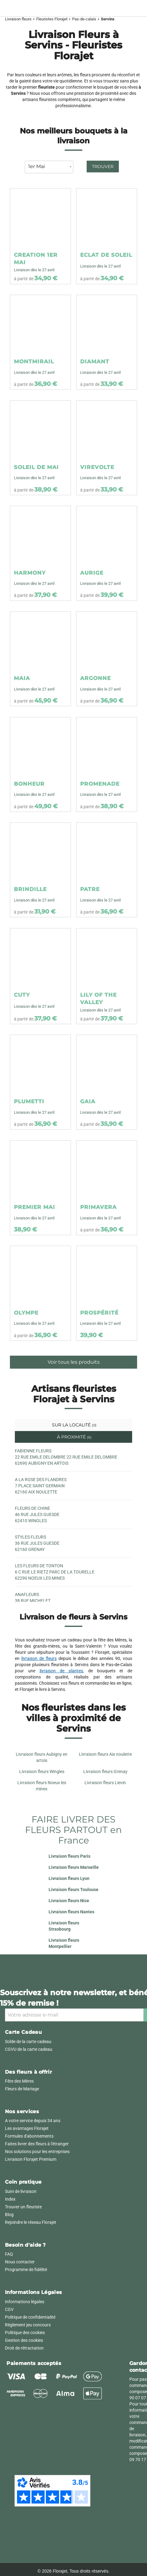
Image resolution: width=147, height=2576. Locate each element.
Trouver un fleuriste (23, 2206)
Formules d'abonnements (29, 2136)
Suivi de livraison (21, 2191)
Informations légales (24, 2301)
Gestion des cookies (24, 2340)
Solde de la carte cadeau (28, 2041)
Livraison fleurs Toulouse (73, 1889)
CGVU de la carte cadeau (28, 2049)
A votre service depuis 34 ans (32, 2120)
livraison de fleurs (39, 1658)
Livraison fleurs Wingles (41, 1771)
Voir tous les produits (74, 1362)
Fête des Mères (19, 2081)
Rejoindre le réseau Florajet (30, 2222)
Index (10, 2199)
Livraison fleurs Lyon (69, 1878)
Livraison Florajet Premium (30, 2159)
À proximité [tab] (74, 1437)
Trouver (103, 166)
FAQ (9, 2254)
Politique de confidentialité (30, 2317)
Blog (9, 2214)
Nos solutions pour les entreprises (37, 2151)
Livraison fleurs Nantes (71, 1911)
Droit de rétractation (24, 2348)
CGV (9, 2309)
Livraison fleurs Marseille (74, 1867)
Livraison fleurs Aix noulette (105, 1754)
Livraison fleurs (18, 19)
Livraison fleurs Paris (69, 1856)
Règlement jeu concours (28, 2324)
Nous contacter (20, 2261)
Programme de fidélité (26, 2269)
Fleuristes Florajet (51, 19)
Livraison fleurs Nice (69, 1900)
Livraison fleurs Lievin (105, 1782)
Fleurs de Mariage (22, 2088)
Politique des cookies (25, 2332)
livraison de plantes (61, 1670)
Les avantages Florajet (27, 2128)
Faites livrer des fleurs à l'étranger (37, 2143)
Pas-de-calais (84, 19)
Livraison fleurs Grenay (105, 1771)
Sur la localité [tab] (74, 1425)
